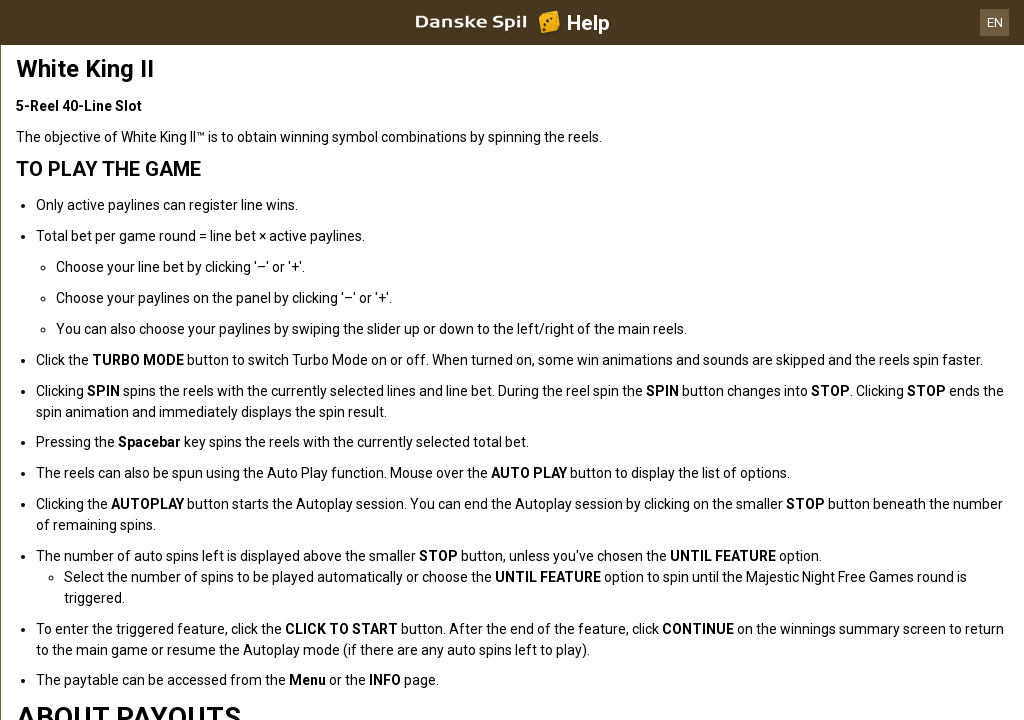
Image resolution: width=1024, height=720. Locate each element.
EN (995, 22)
